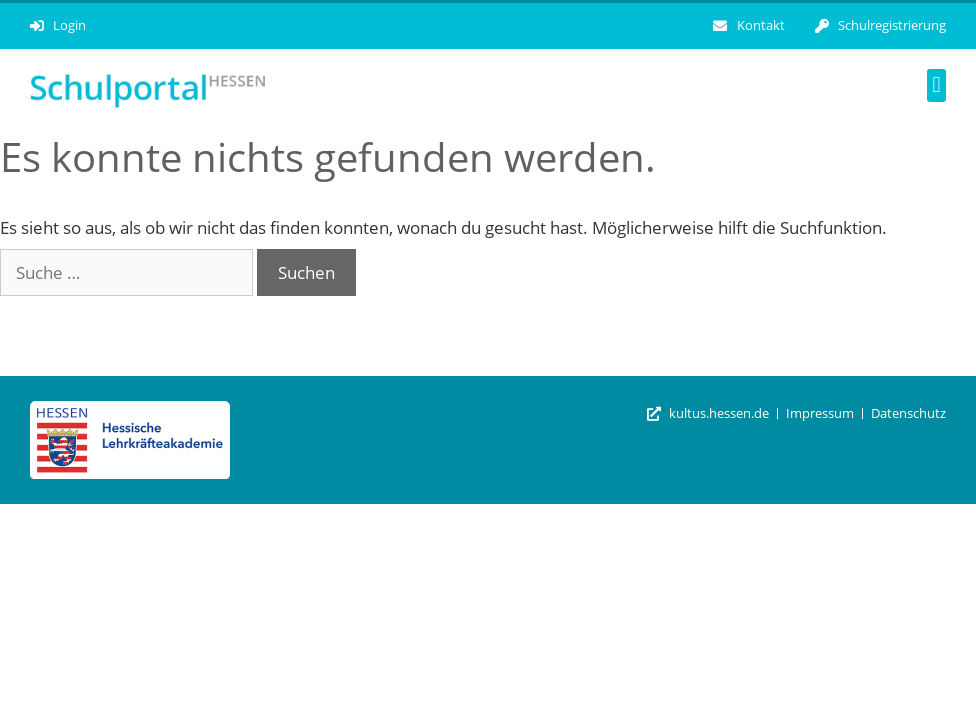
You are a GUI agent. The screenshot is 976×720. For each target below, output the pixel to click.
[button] (936, 85)
